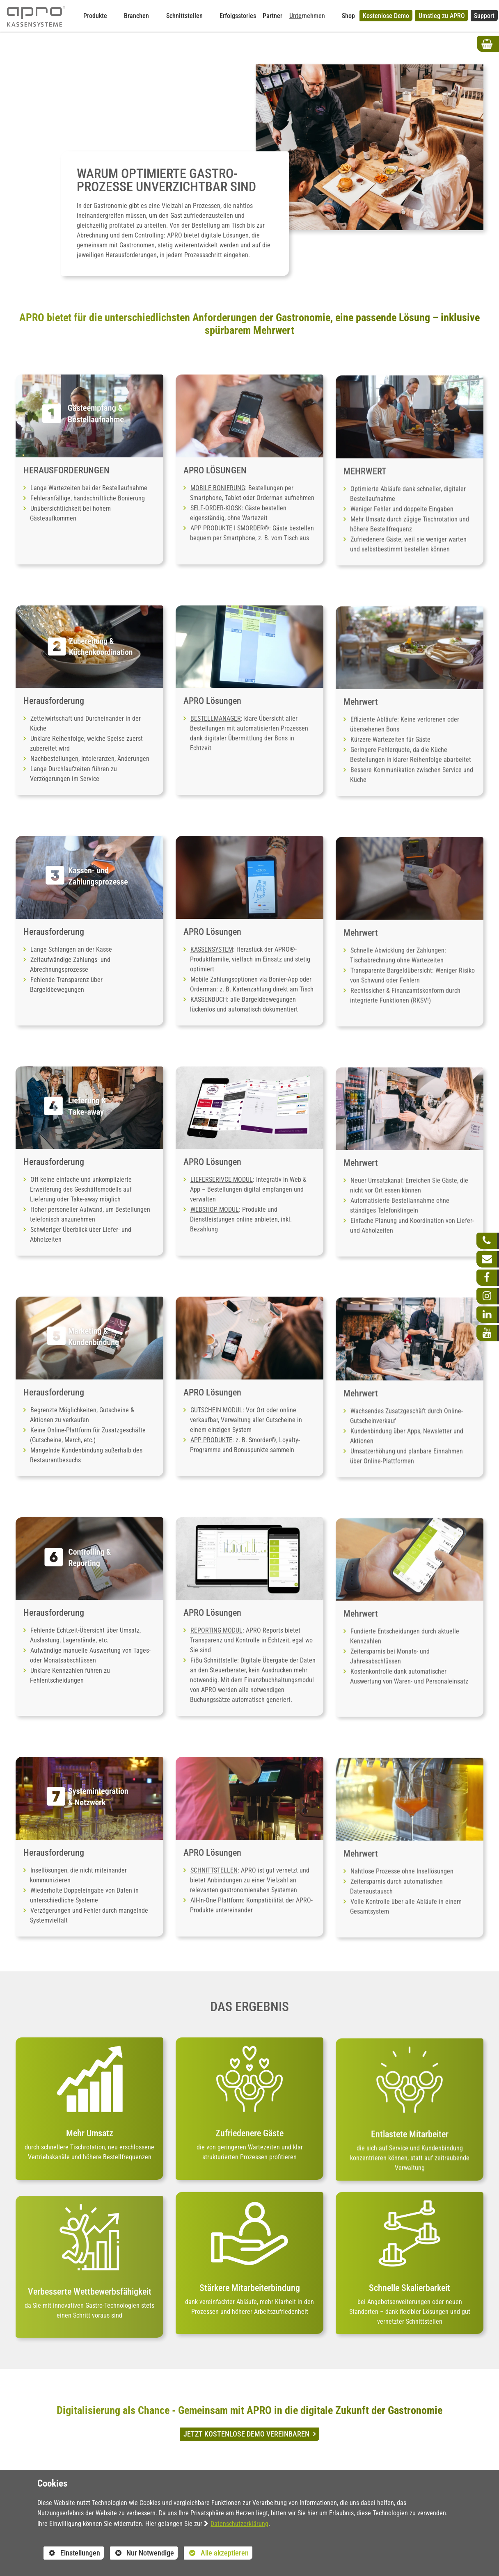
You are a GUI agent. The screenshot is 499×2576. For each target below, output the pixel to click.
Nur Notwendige (142, 2554)
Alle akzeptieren (216, 2553)
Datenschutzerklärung (239, 2524)
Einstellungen (71, 2554)
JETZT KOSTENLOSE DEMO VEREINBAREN (247, 2434)
